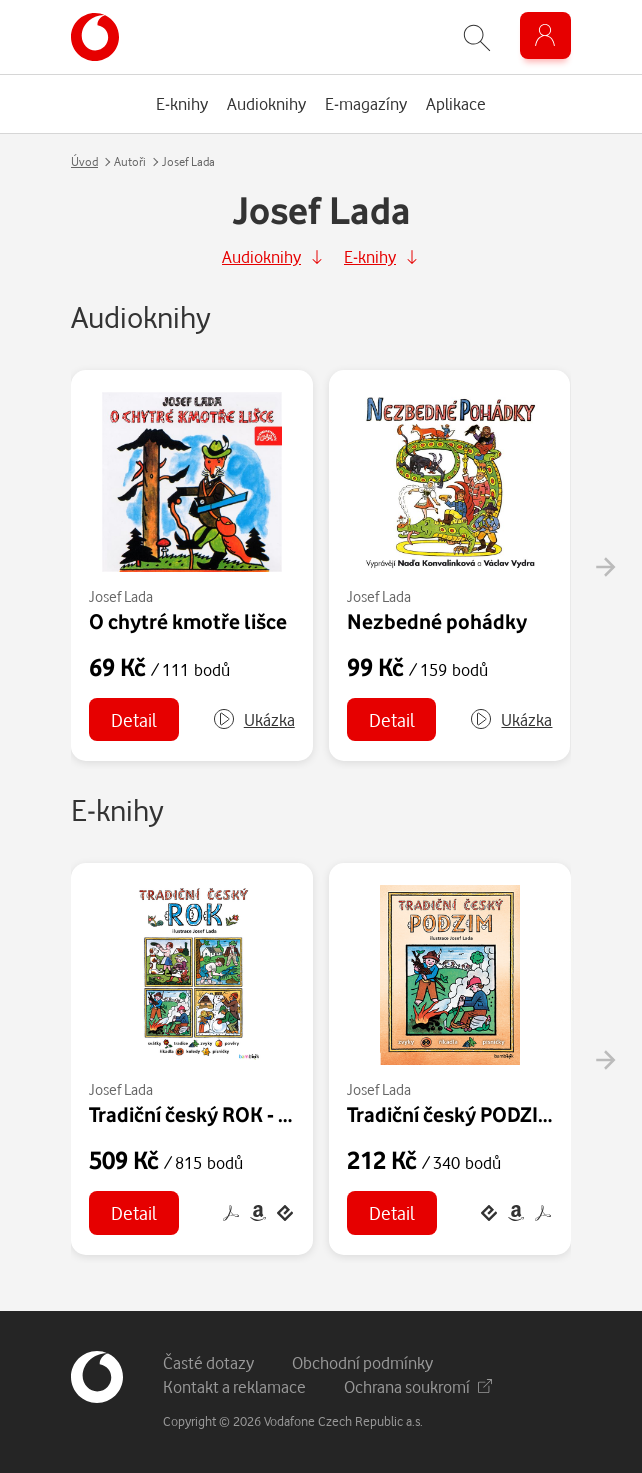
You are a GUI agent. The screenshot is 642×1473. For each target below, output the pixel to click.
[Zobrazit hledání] (477, 37)
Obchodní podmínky (362, 1362)
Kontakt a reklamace (234, 1386)
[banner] (95, 37)
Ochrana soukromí (418, 1386)
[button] (253, 720)
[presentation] (605, 567)
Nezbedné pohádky (437, 621)
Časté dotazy (208, 1362)
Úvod (84, 161)
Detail (134, 719)
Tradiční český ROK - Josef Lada (233, 1114)
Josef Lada (121, 596)
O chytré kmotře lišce (188, 621)
